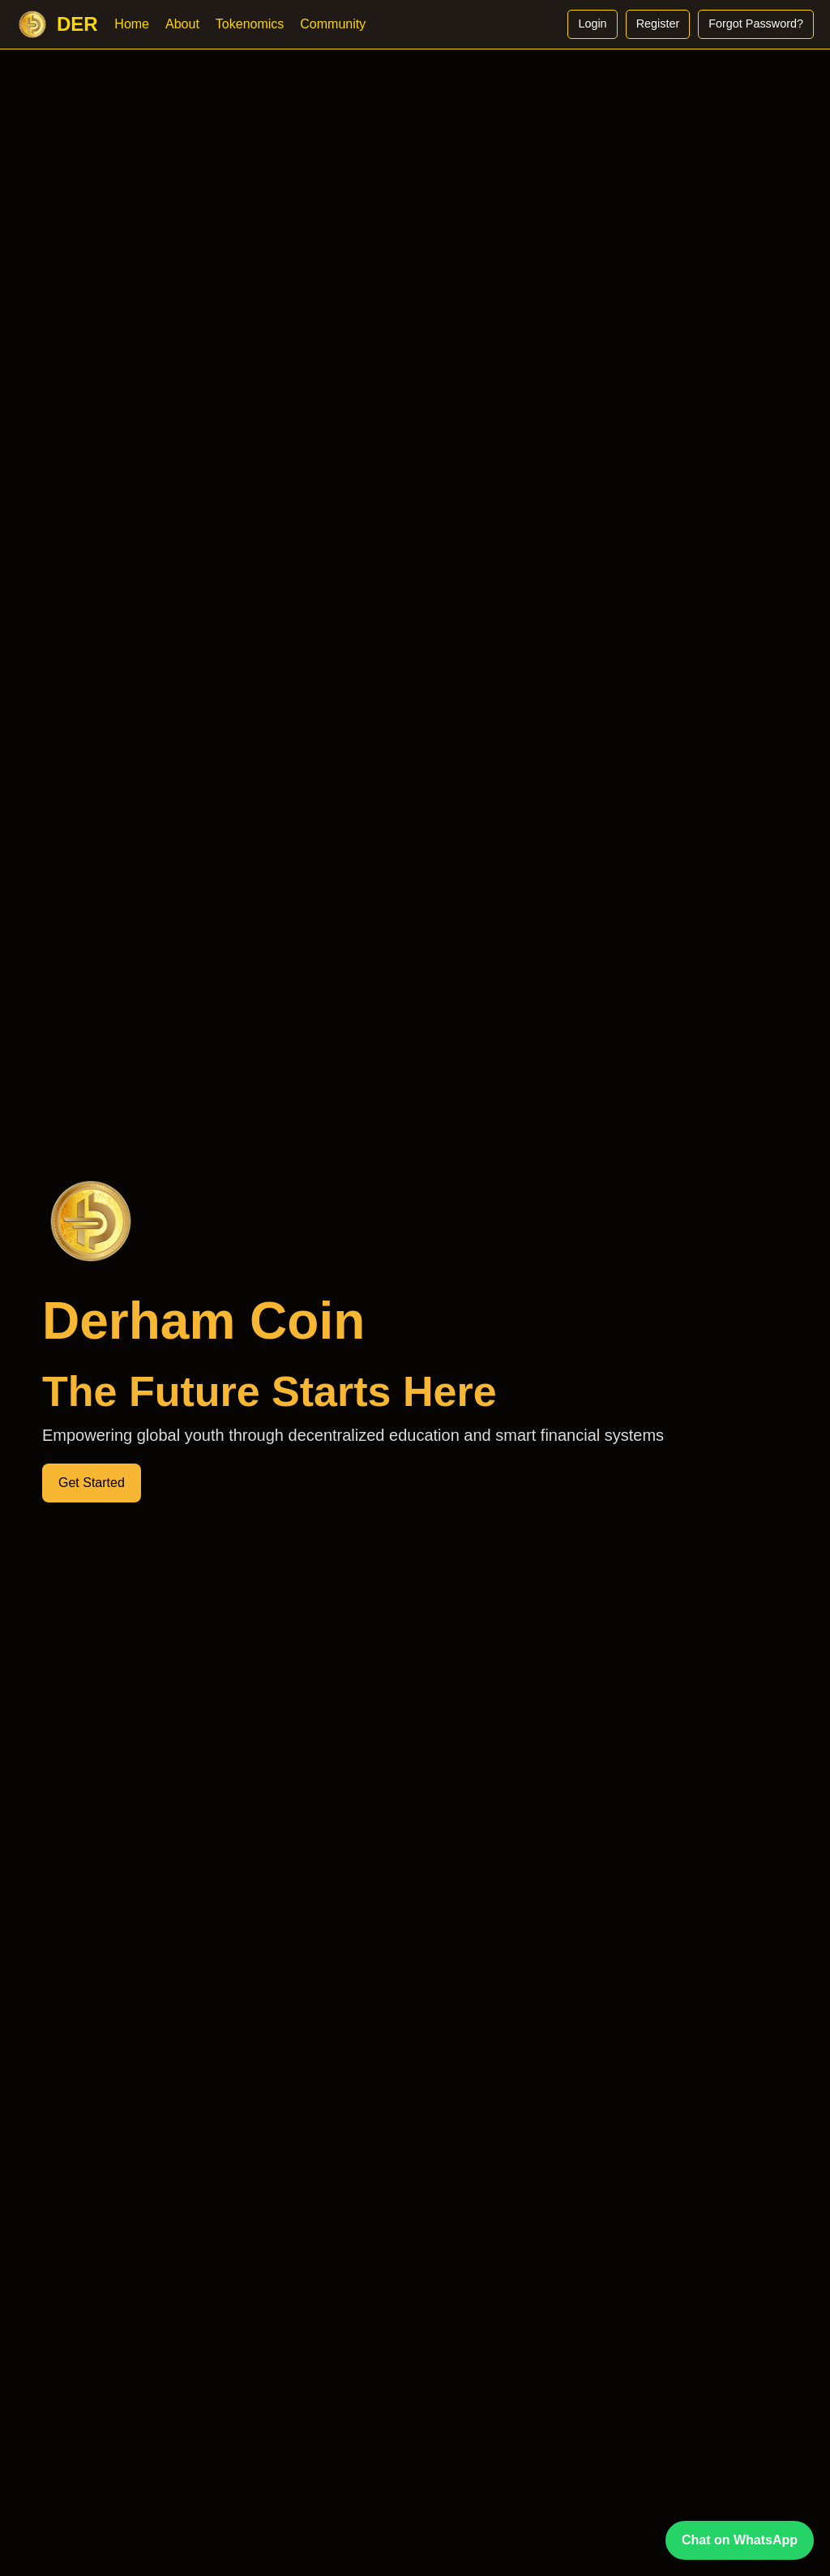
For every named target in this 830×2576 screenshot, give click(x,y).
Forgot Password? (755, 23)
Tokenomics (250, 24)
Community (333, 24)
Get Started (91, 1482)
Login (592, 23)
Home (131, 24)
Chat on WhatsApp (740, 2540)
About (182, 24)
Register (658, 23)
